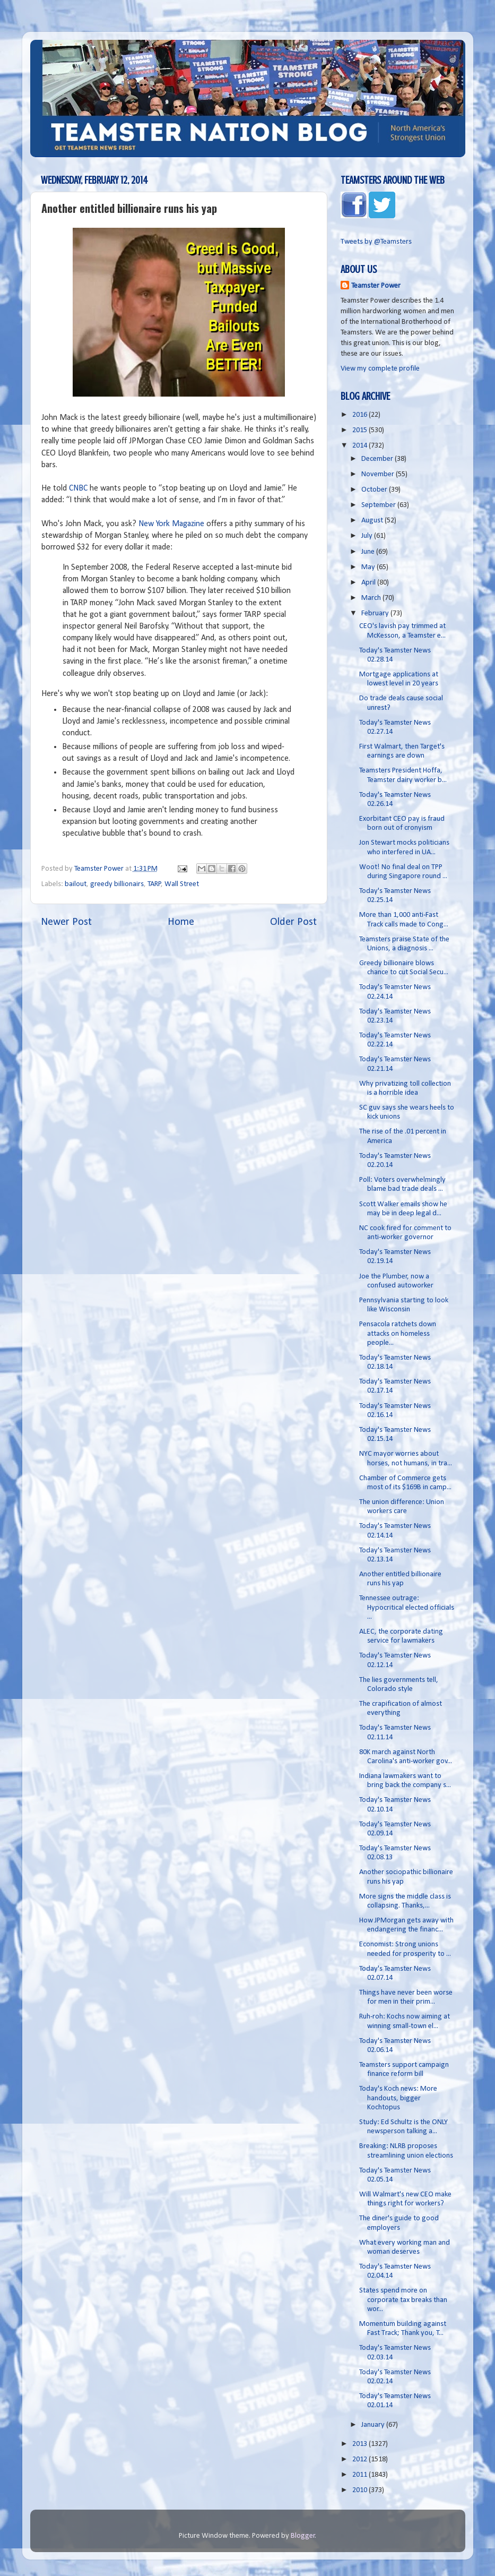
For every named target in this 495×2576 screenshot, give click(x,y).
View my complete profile (380, 369)
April (369, 583)
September (379, 505)
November (378, 474)
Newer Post (66, 922)
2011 (360, 2475)
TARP (154, 884)
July (367, 536)
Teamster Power (376, 286)
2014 (360, 446)
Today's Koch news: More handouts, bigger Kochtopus (398, 2098)
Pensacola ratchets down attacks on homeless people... (397, 1333)
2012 (360, 2459)
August (373, 521)
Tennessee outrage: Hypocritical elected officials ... (406, 1607)
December (378, 459)
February (375, 613)
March (372, 598)
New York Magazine (171, 524)
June (368, 552)
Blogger (303, 2536)
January (373, 2425)
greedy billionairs (117, 884)
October (375, 490)
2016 (360, 415)
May (369, 567)
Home (181, 922)
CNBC (78, 488)
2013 (360, 2444)
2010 (360, 2490)
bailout (75, 884)
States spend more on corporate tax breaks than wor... (403, 2300)
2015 (360, 430)
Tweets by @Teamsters (376, 242)
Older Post (293, 922)
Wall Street (181, 884)
